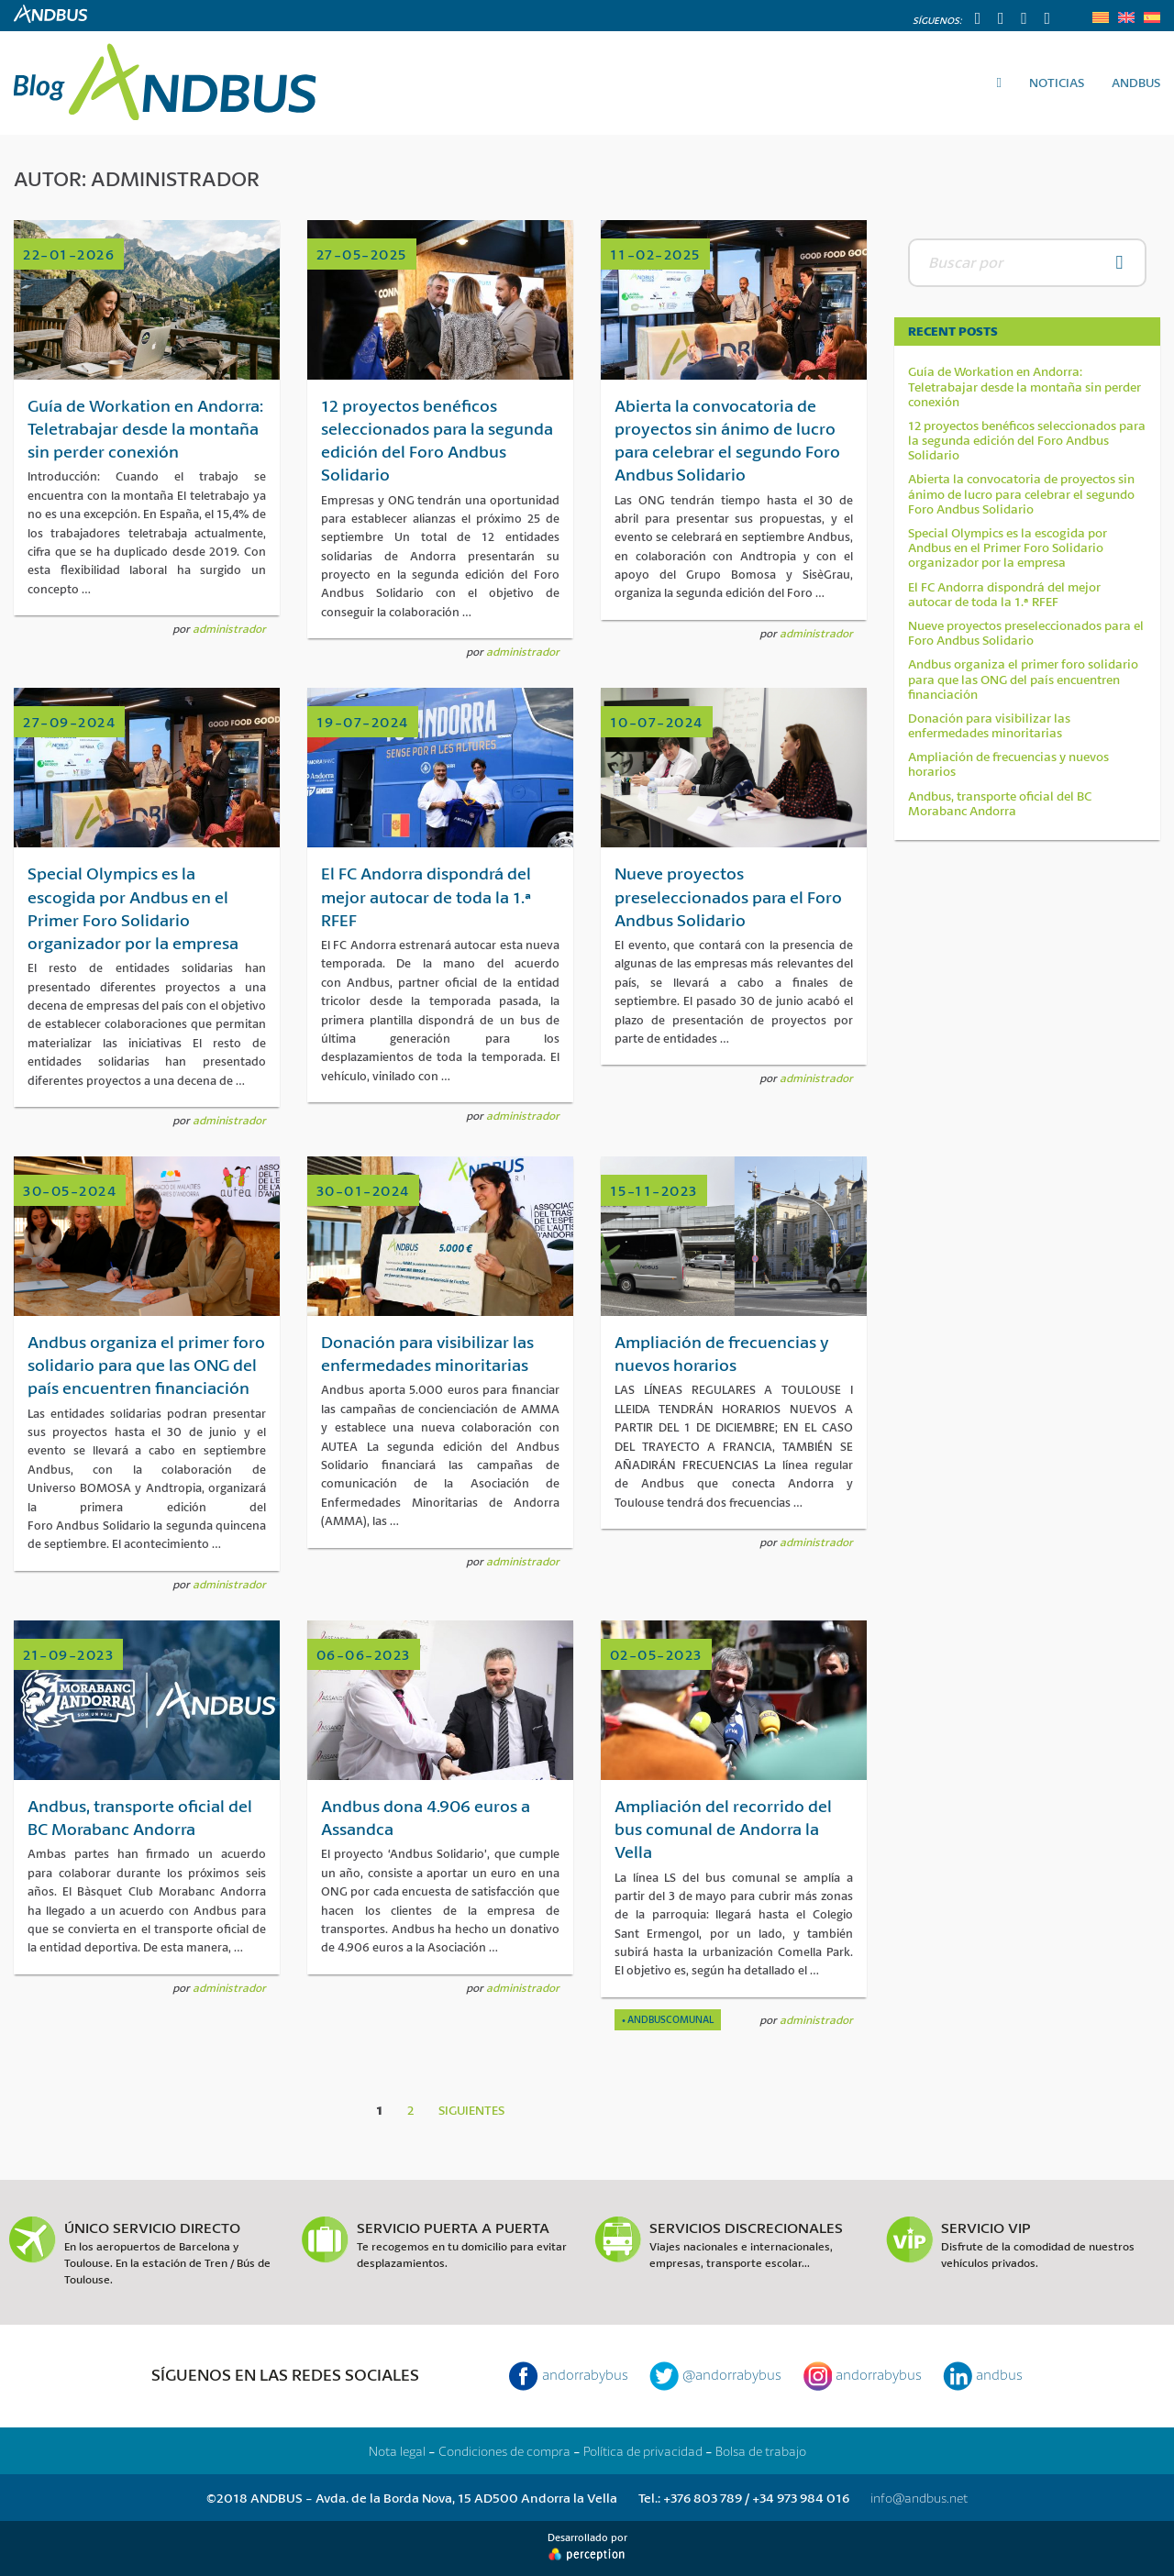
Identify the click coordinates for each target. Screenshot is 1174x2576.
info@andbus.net (919, 2497)
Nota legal (397, 2451)
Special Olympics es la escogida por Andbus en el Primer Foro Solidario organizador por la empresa (1007, 547)
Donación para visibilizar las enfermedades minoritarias (989, 725)
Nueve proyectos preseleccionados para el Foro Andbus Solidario (1026, 632)
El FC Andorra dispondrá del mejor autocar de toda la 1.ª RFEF (1004, 594)
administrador (229, 629)
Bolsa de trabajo (760, 2451)
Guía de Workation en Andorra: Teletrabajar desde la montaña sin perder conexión (1024, 386)
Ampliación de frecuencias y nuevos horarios (1008, 764)
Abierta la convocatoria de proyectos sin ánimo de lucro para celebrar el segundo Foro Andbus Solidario (1021, 493)
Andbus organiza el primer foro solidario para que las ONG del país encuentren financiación (1023, 679)
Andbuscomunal (670, 2019)
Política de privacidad (643, 2451)
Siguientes (471, 2110)
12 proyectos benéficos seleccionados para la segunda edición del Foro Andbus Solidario (1027, 440)
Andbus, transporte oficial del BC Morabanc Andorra (999, 803)
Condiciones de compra (504, 2451)
